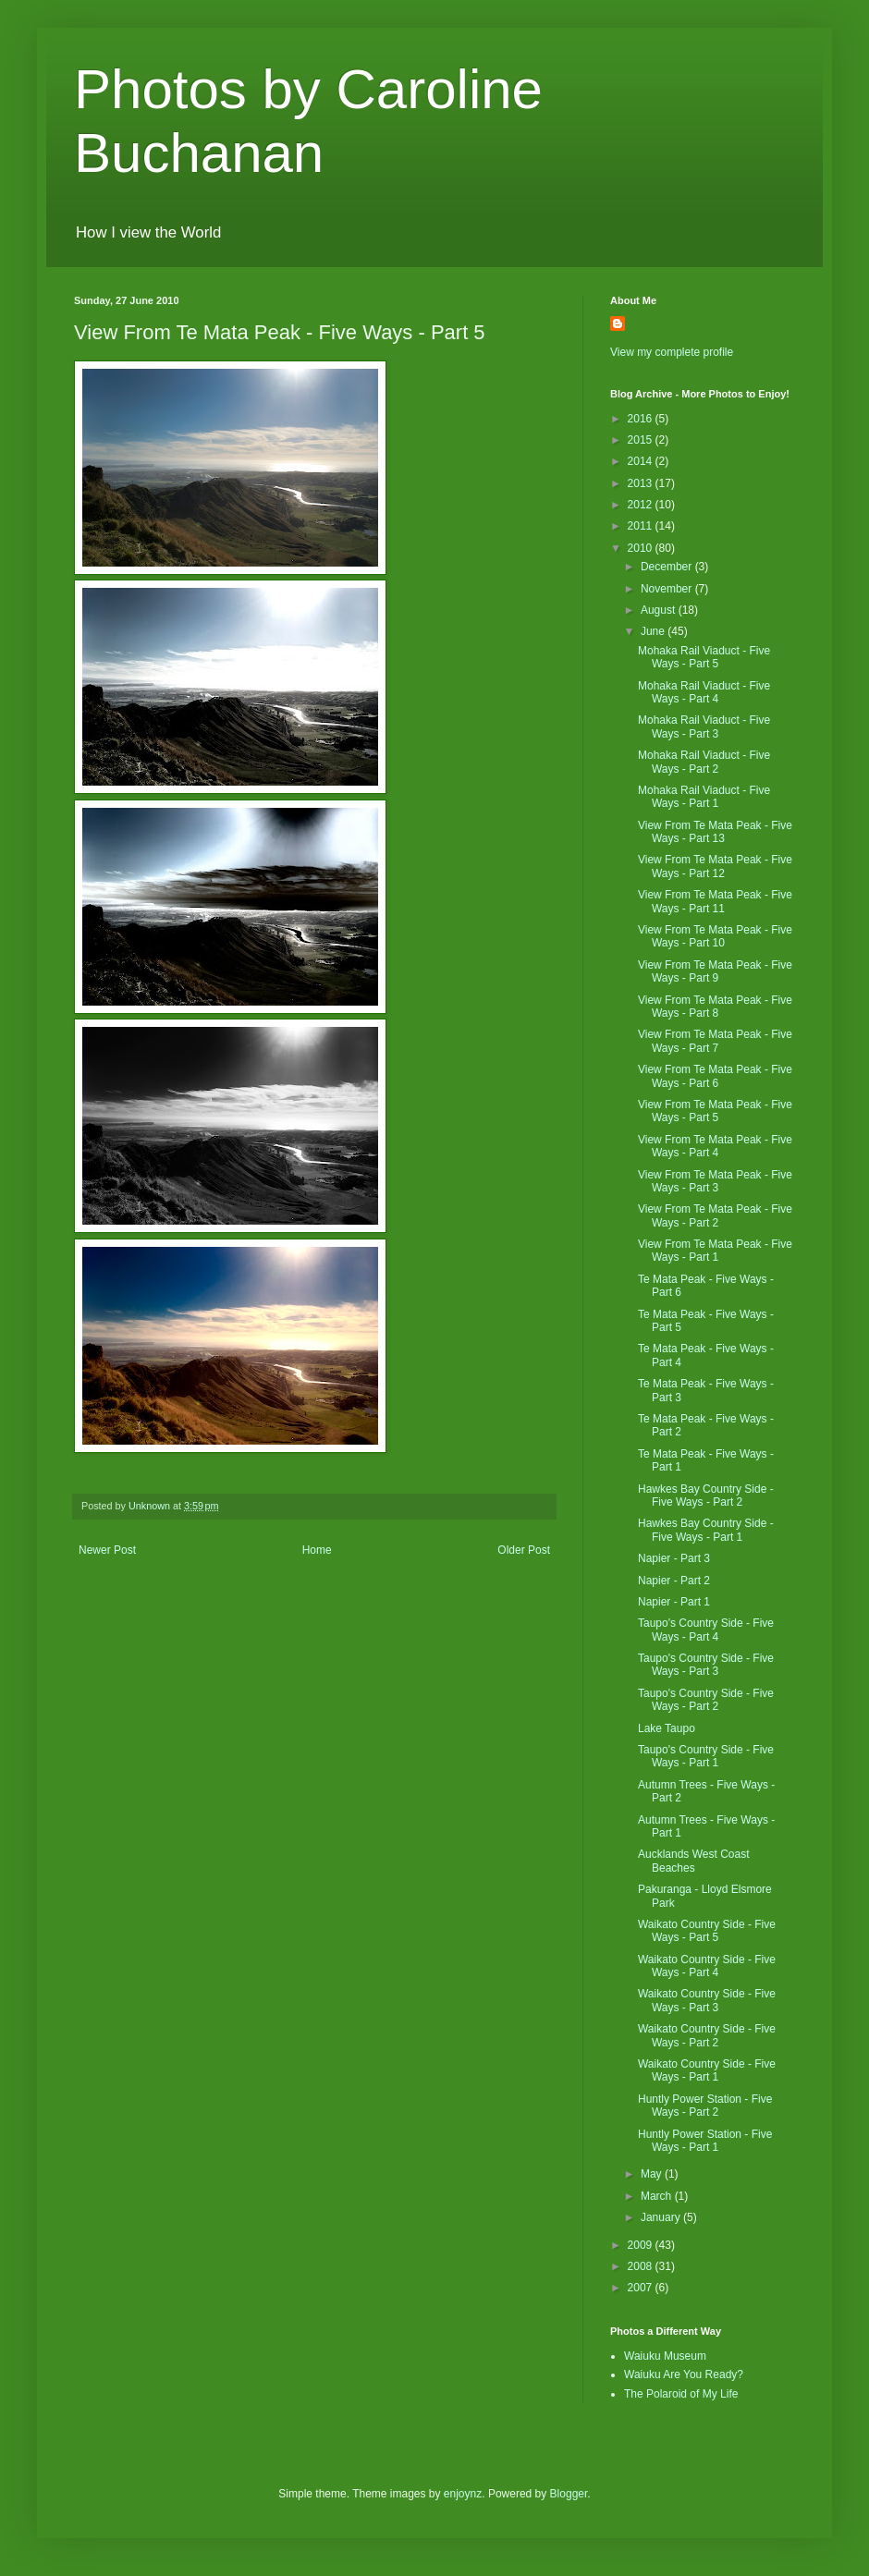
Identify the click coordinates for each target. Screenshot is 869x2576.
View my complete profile (671, 352)
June (654, 631)
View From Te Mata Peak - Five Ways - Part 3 (715, 1181)
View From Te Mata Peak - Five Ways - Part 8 (715, 1006)
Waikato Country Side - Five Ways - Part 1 (707, 2070)
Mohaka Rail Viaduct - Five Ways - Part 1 (704, 797)
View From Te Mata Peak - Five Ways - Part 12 (715, 866)
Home (317, 1550)
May (653, 2173)
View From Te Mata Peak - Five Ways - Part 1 (715, 1251)
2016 (641, 418)
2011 (641, 525)
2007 (641, 2287)
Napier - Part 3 (674, 1558)
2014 (641, 461)
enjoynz (463, 2493)
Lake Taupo (666, 1728)
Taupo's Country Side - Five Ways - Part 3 (706, 1665)
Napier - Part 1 (674, 1601)
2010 (641, 548)
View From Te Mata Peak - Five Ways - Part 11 (715, 901)
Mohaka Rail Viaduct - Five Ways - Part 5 (704, 657)
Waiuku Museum (665, 2356)
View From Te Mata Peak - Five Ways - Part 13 (715, 832)
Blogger (569, 2493)
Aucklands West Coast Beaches (694, 1861)
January (662, 2217)
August (660, 610)
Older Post (523, 1550)
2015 (641, 439)
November (668, 588)
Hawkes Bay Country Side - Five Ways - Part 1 (706, 1530)
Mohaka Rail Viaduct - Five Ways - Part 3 (704, 726)
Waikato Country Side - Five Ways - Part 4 (707, 1966)
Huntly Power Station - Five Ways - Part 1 (705, 2141)
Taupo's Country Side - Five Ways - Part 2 (706, 1700)
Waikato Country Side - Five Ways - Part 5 (707, 1931)
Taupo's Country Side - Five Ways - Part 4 (706, 1629)
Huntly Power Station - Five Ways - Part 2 (705, 2105)
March (658, 2196)
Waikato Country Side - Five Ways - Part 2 (707, 2035)
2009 (641, 2245)
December (668, 566)
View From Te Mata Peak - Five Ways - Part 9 (715, 971)
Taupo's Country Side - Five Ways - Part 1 (706, 1756)
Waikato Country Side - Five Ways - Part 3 (707, 2000)
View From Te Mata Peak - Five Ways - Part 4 (715, 1146)
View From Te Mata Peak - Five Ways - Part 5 (715, 1111)
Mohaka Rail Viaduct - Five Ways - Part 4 (704, 692)
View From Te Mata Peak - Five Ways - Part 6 (715, 1076)
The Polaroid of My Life (681, 2393)
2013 (641, 483)
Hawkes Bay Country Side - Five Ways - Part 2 (706, 1495)
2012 (641, 504)
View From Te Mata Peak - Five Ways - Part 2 (715, 1215)
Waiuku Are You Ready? (683, 2374)
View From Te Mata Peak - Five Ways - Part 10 (715, 936)
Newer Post (107, 1550)
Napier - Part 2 (674, 1580)
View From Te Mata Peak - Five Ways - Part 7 (715, 1041)
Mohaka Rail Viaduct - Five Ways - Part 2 (704, 762)
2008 (641, 2266)
